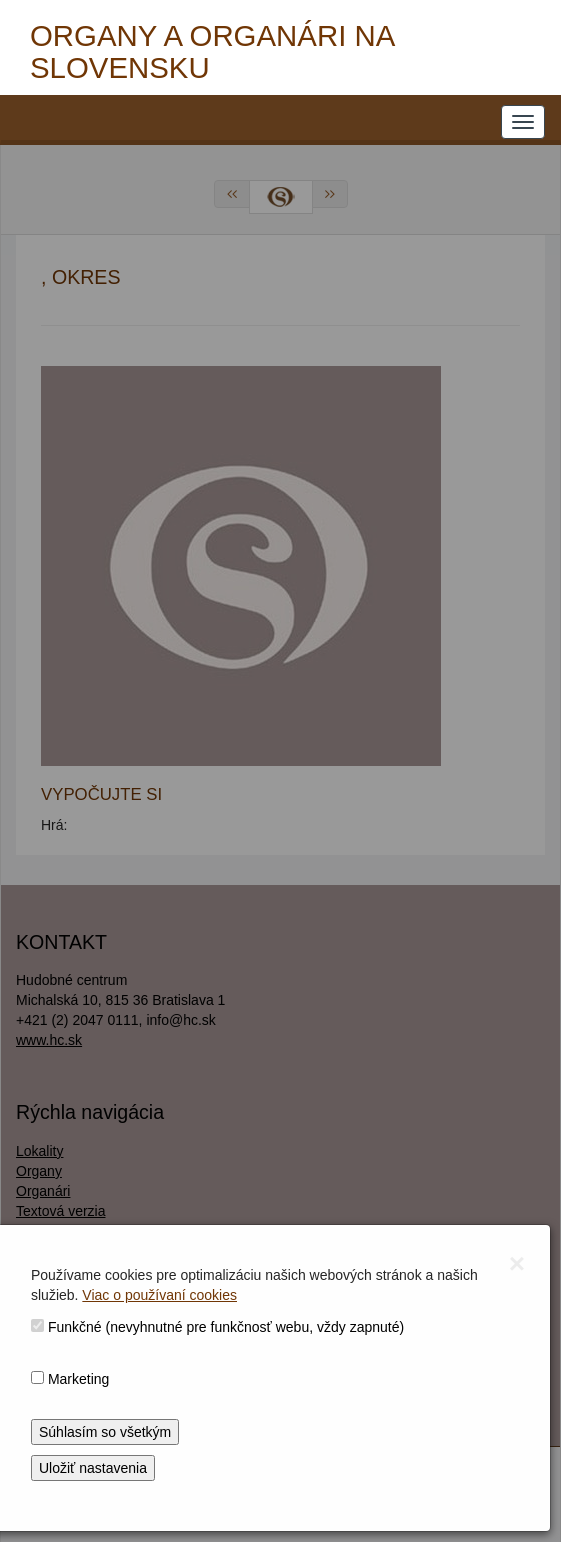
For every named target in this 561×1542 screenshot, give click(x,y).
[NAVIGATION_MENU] (523, 122)
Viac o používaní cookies (159, 1295)
